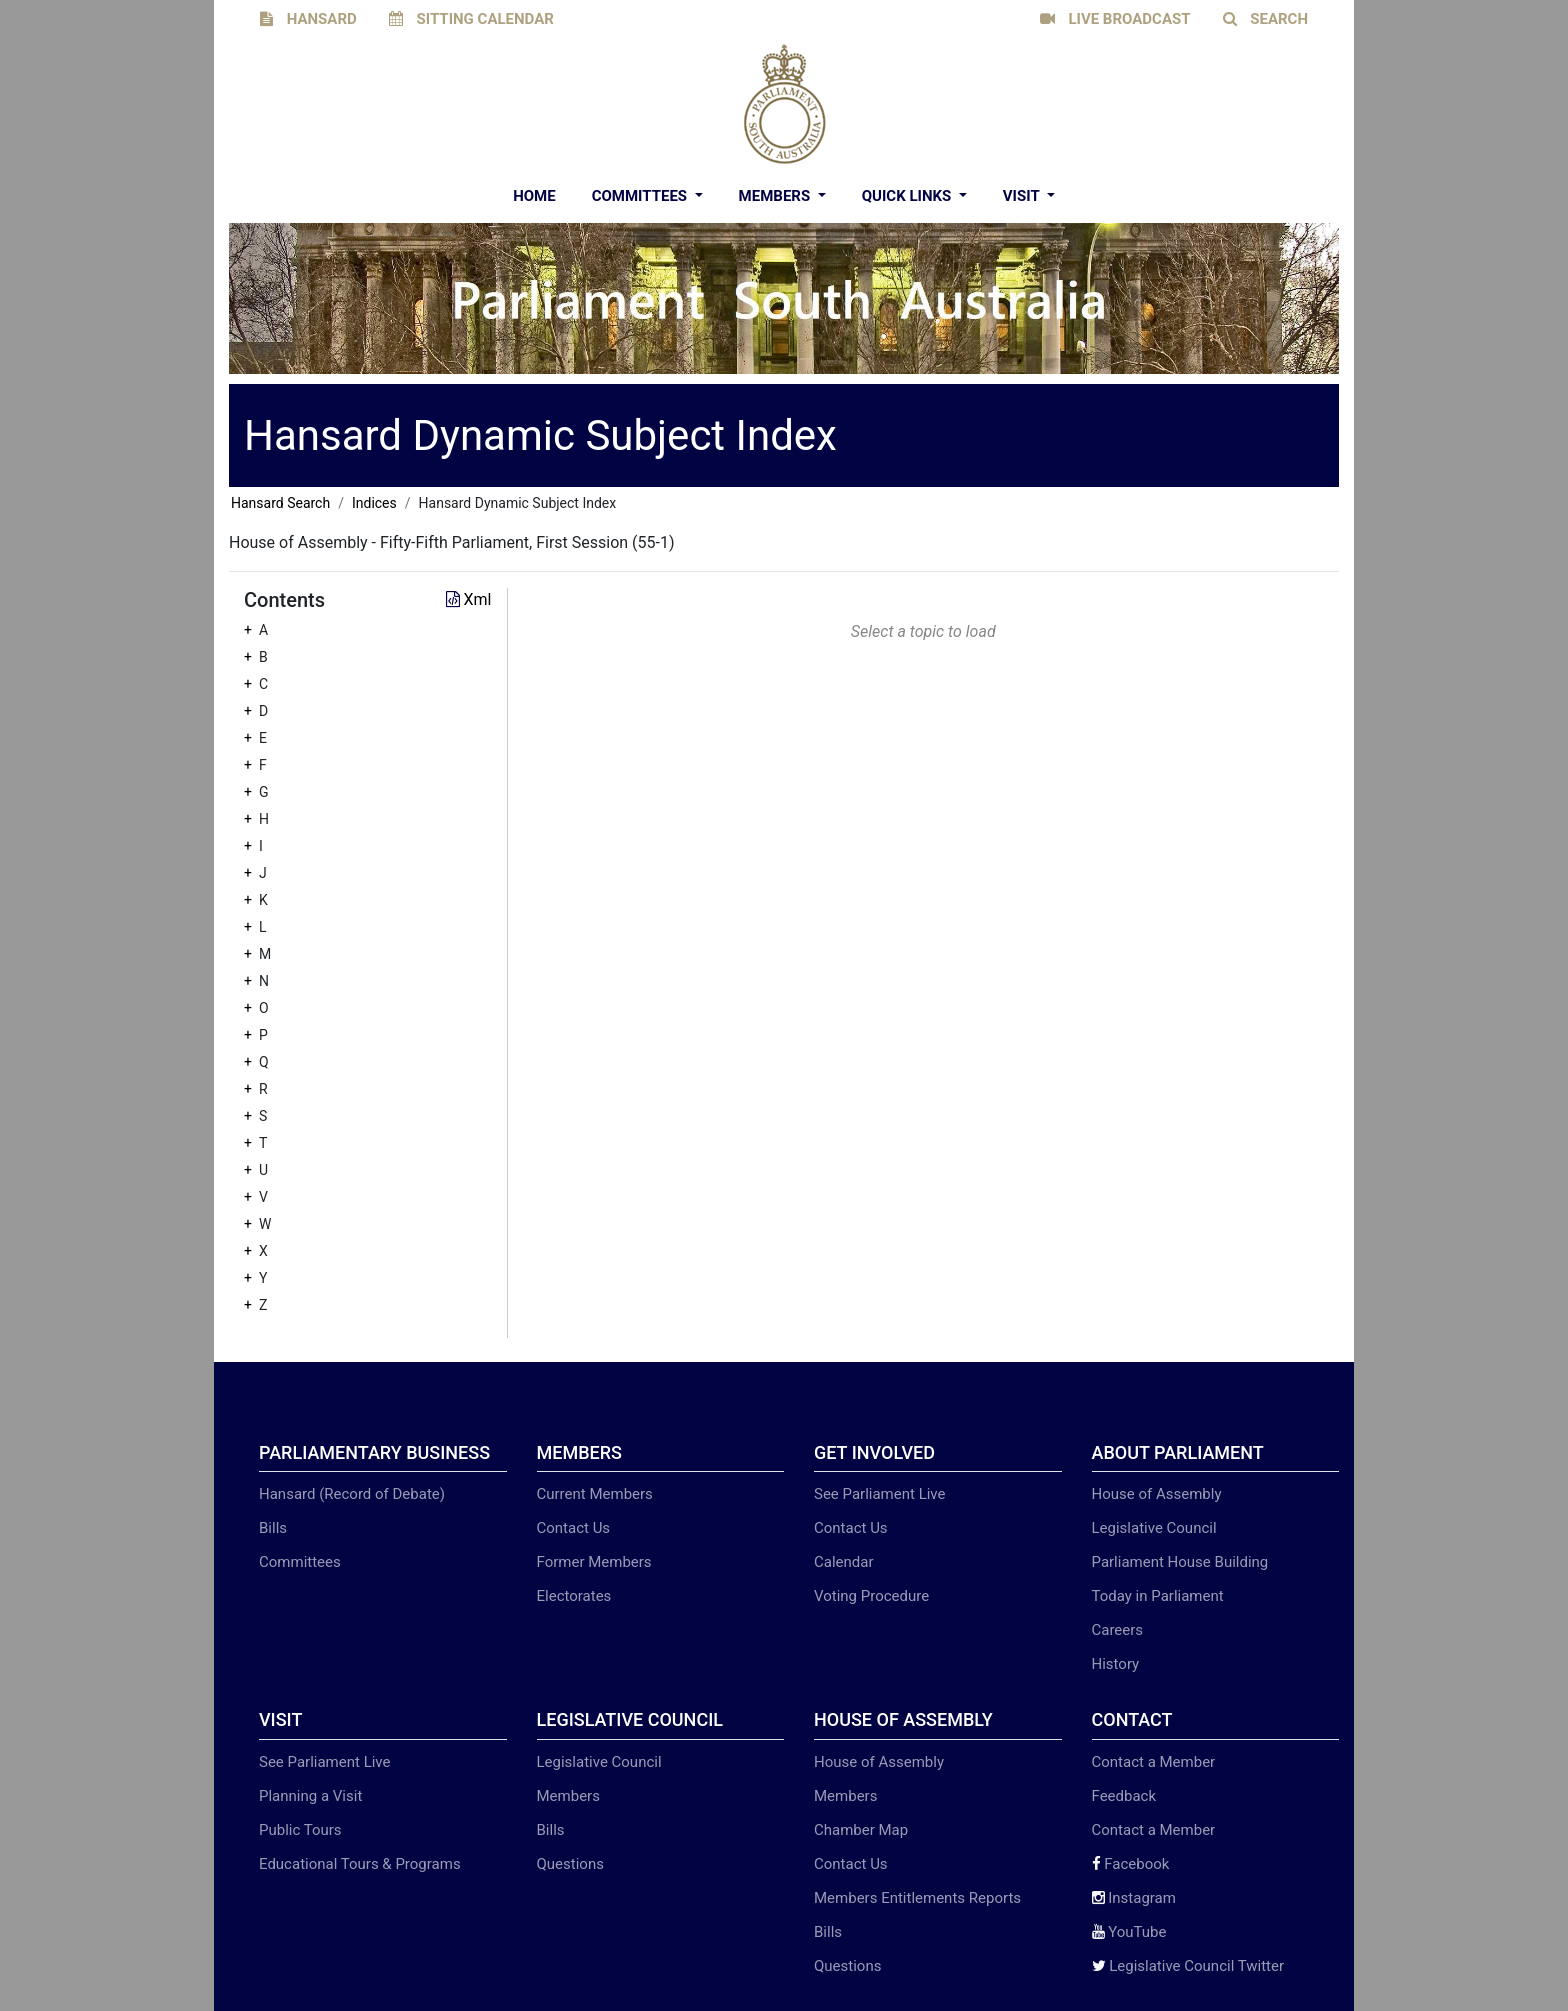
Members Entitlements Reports (917, 1898)
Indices (374, 503)
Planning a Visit (310, 1796)
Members (776, 196)
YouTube (1129, 1932)
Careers (1118, 1630)
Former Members (594, 1562)
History (1116, 1664)
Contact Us (574, 1528)
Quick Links (908, 196)
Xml (469, 599)
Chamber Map (861, 1830)
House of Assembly (1157, 1494)
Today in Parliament (1158, 1596)
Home (534, 196)
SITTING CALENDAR (471, 19)
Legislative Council (1154, 1528)
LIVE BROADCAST (1115, 19)
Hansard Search (280, 503)
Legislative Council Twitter (1188, 1966)
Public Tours (300, 1830)
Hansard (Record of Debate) (352, 1494)
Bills (273, 1528)
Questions (570, 1864)
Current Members (595, 1494)
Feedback (1124, 1796)
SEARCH (1266, 19)
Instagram (1134, 1898)
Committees (641, 196)
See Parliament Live (879, 1494)
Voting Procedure (871, 1596)
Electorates (574, 1596)
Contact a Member (1154, 1762)
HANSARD (308, 19)
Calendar (844, 1562)
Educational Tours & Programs (360, 1864)
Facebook (1131, 1864)
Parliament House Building (1180, 1562)
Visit (1023, 196)
